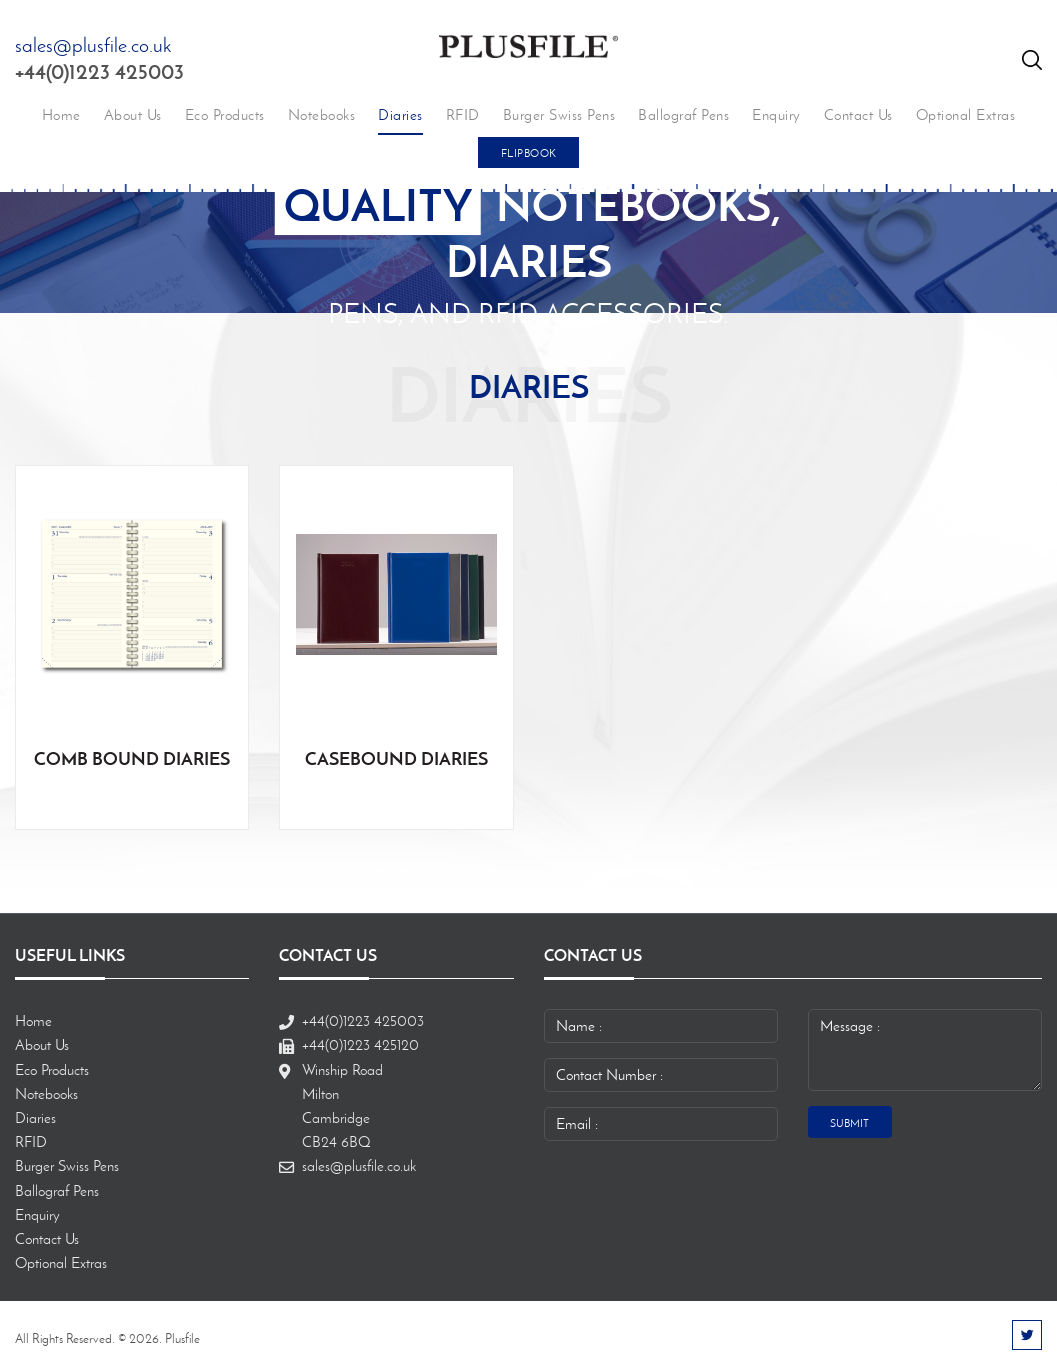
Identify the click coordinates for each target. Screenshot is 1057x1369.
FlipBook (529, 153)
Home (61, 115)
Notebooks (322, 115)
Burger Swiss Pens (559, 115)
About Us (133, 115)
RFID (463, 115)
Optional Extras (966, 115)
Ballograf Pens (683, 115)
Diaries (400, 115)
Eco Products (225, 115)
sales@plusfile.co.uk (93, 45)
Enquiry (776, 115)
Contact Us (858, 115)
